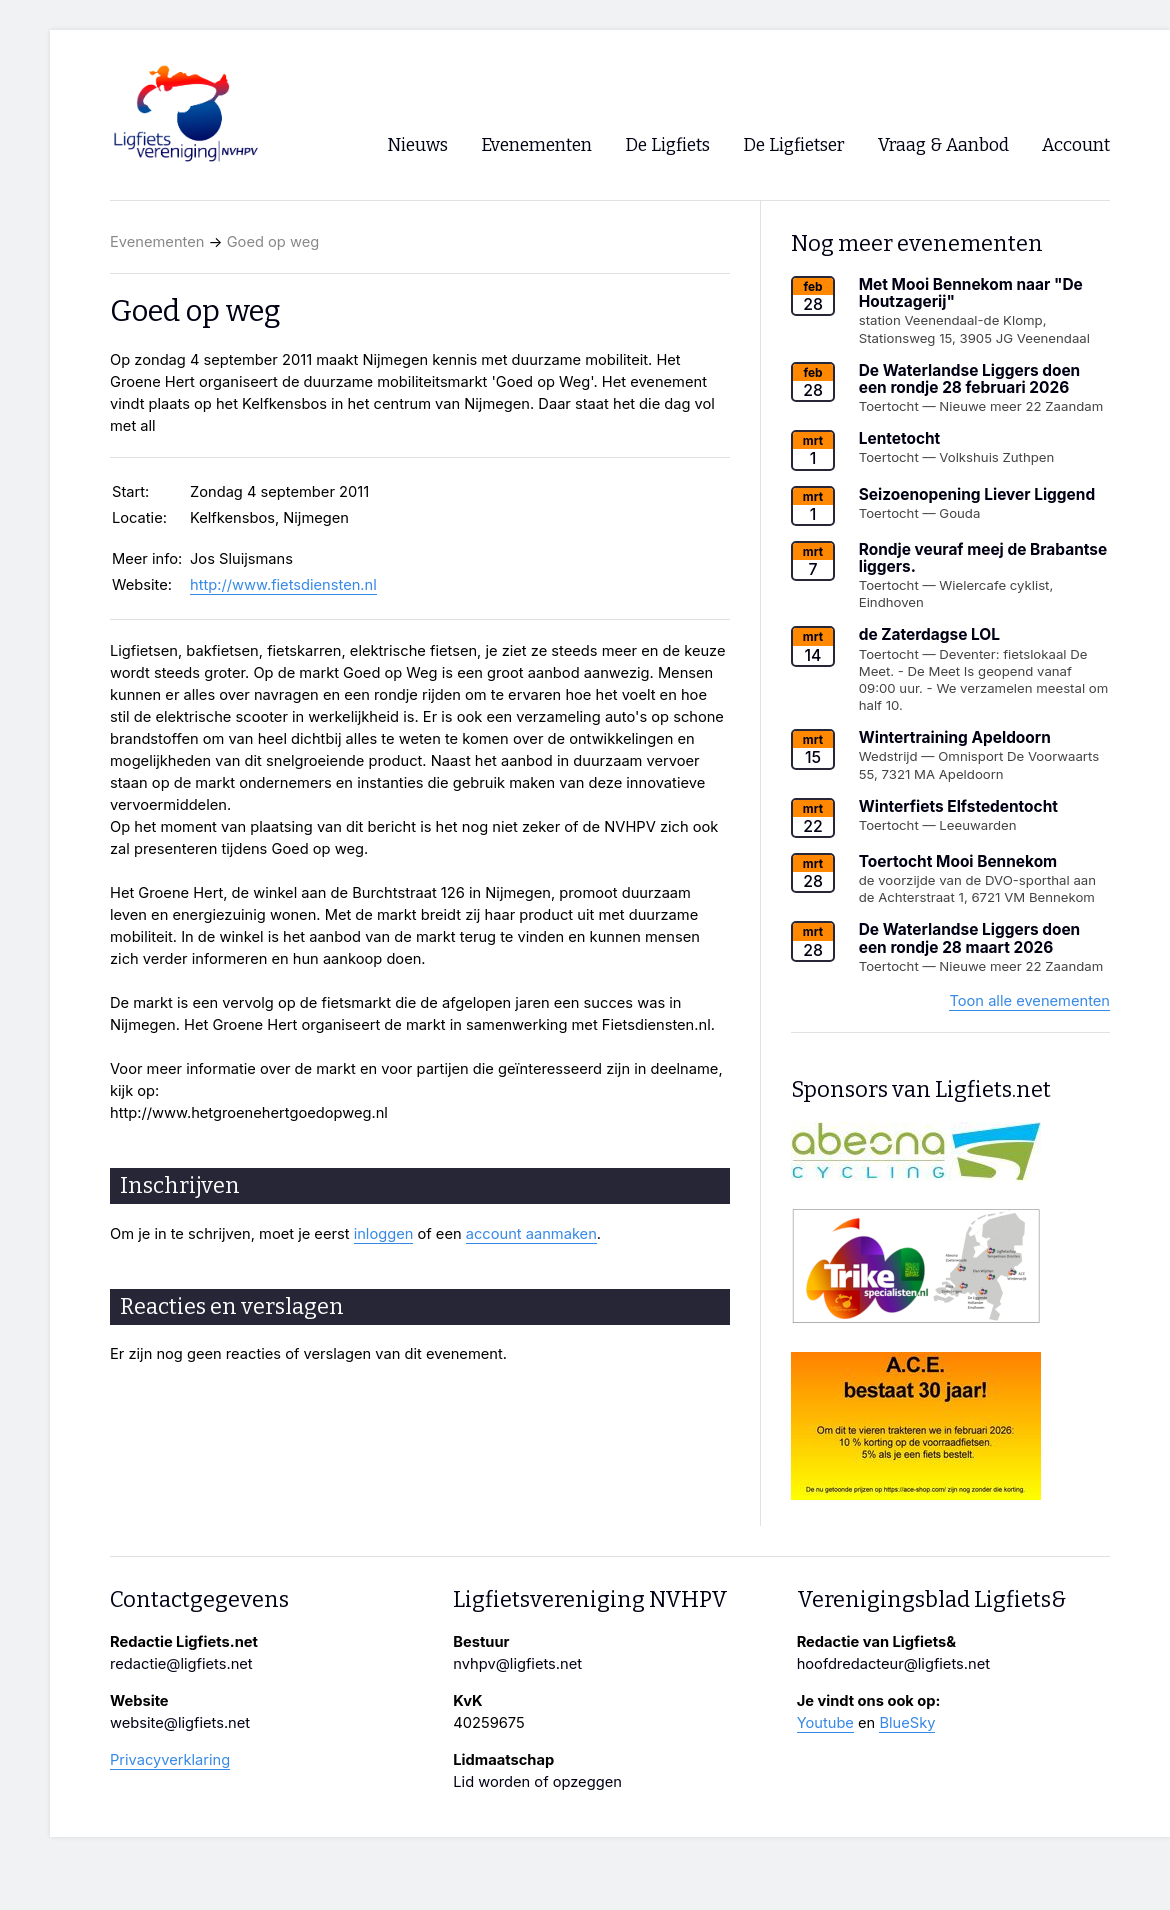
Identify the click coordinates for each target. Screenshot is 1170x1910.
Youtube (825, 1723)
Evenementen (157, 242)
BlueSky (907, 1723)
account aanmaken (531, 1234)
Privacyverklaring (170, 1760)
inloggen (384, 1234)
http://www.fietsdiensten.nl (283, 585)
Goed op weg (273, 242)
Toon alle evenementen (1029, 1001)
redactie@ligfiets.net (181, 1664)
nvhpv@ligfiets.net (517, 1664)
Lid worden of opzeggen (537, 1782)
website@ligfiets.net (180, 1723)
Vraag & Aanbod (943, 145)
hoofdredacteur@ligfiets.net (893, 1664)
